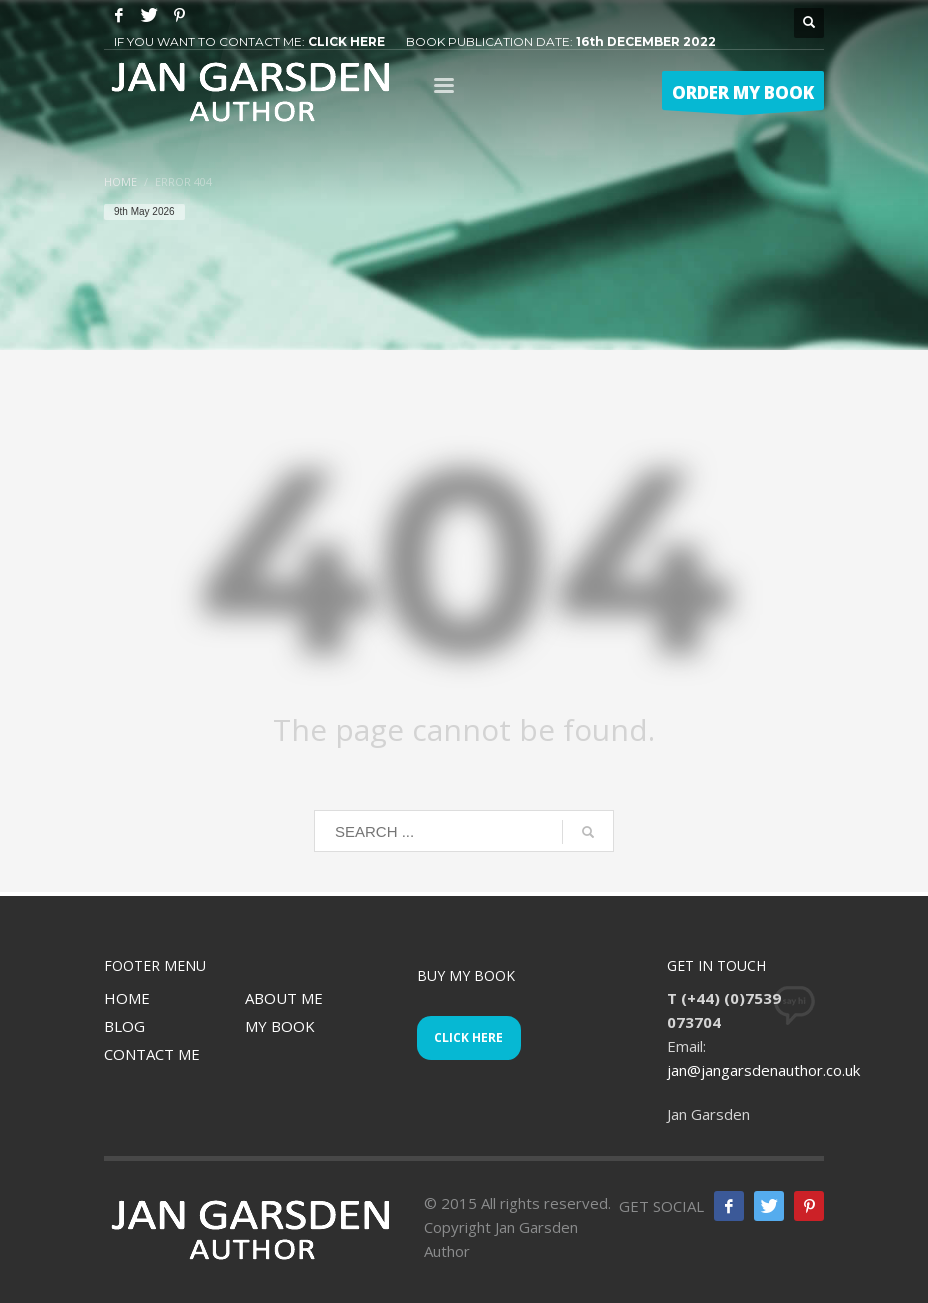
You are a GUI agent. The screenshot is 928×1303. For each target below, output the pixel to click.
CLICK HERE (346, 41)
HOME (127, 998)
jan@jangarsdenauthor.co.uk (763, 1070)
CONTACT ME (152, 1054)
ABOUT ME (284, 998)
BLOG (124, 1026)
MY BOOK (280, 1026)
